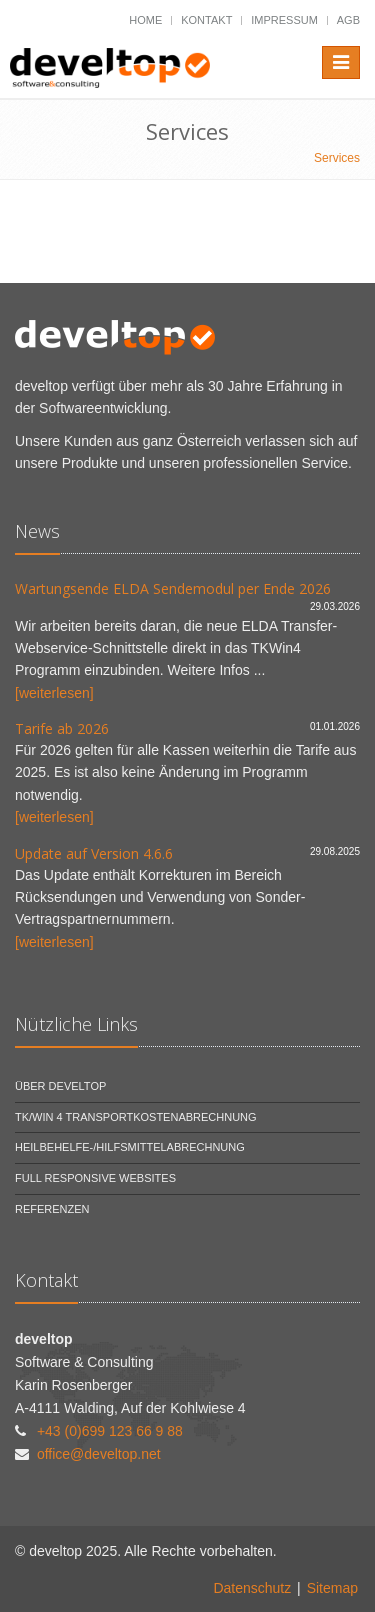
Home (145, 20)
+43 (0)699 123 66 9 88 (110, 1431)
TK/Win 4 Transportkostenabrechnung (136, 1117)
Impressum (284, 20)
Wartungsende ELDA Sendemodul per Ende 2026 (173, 588)
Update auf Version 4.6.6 (94, 853)
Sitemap (332, 1588)
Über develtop (60, 1086)
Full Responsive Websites (95, 1178)
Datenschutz (252, 1588)
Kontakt (206, 20)
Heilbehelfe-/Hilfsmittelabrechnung (130, 1147)
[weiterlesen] (54, 693)
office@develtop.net (99, 1454)
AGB (348, 20)
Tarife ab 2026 (62, 728)
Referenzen (52, 1209)
